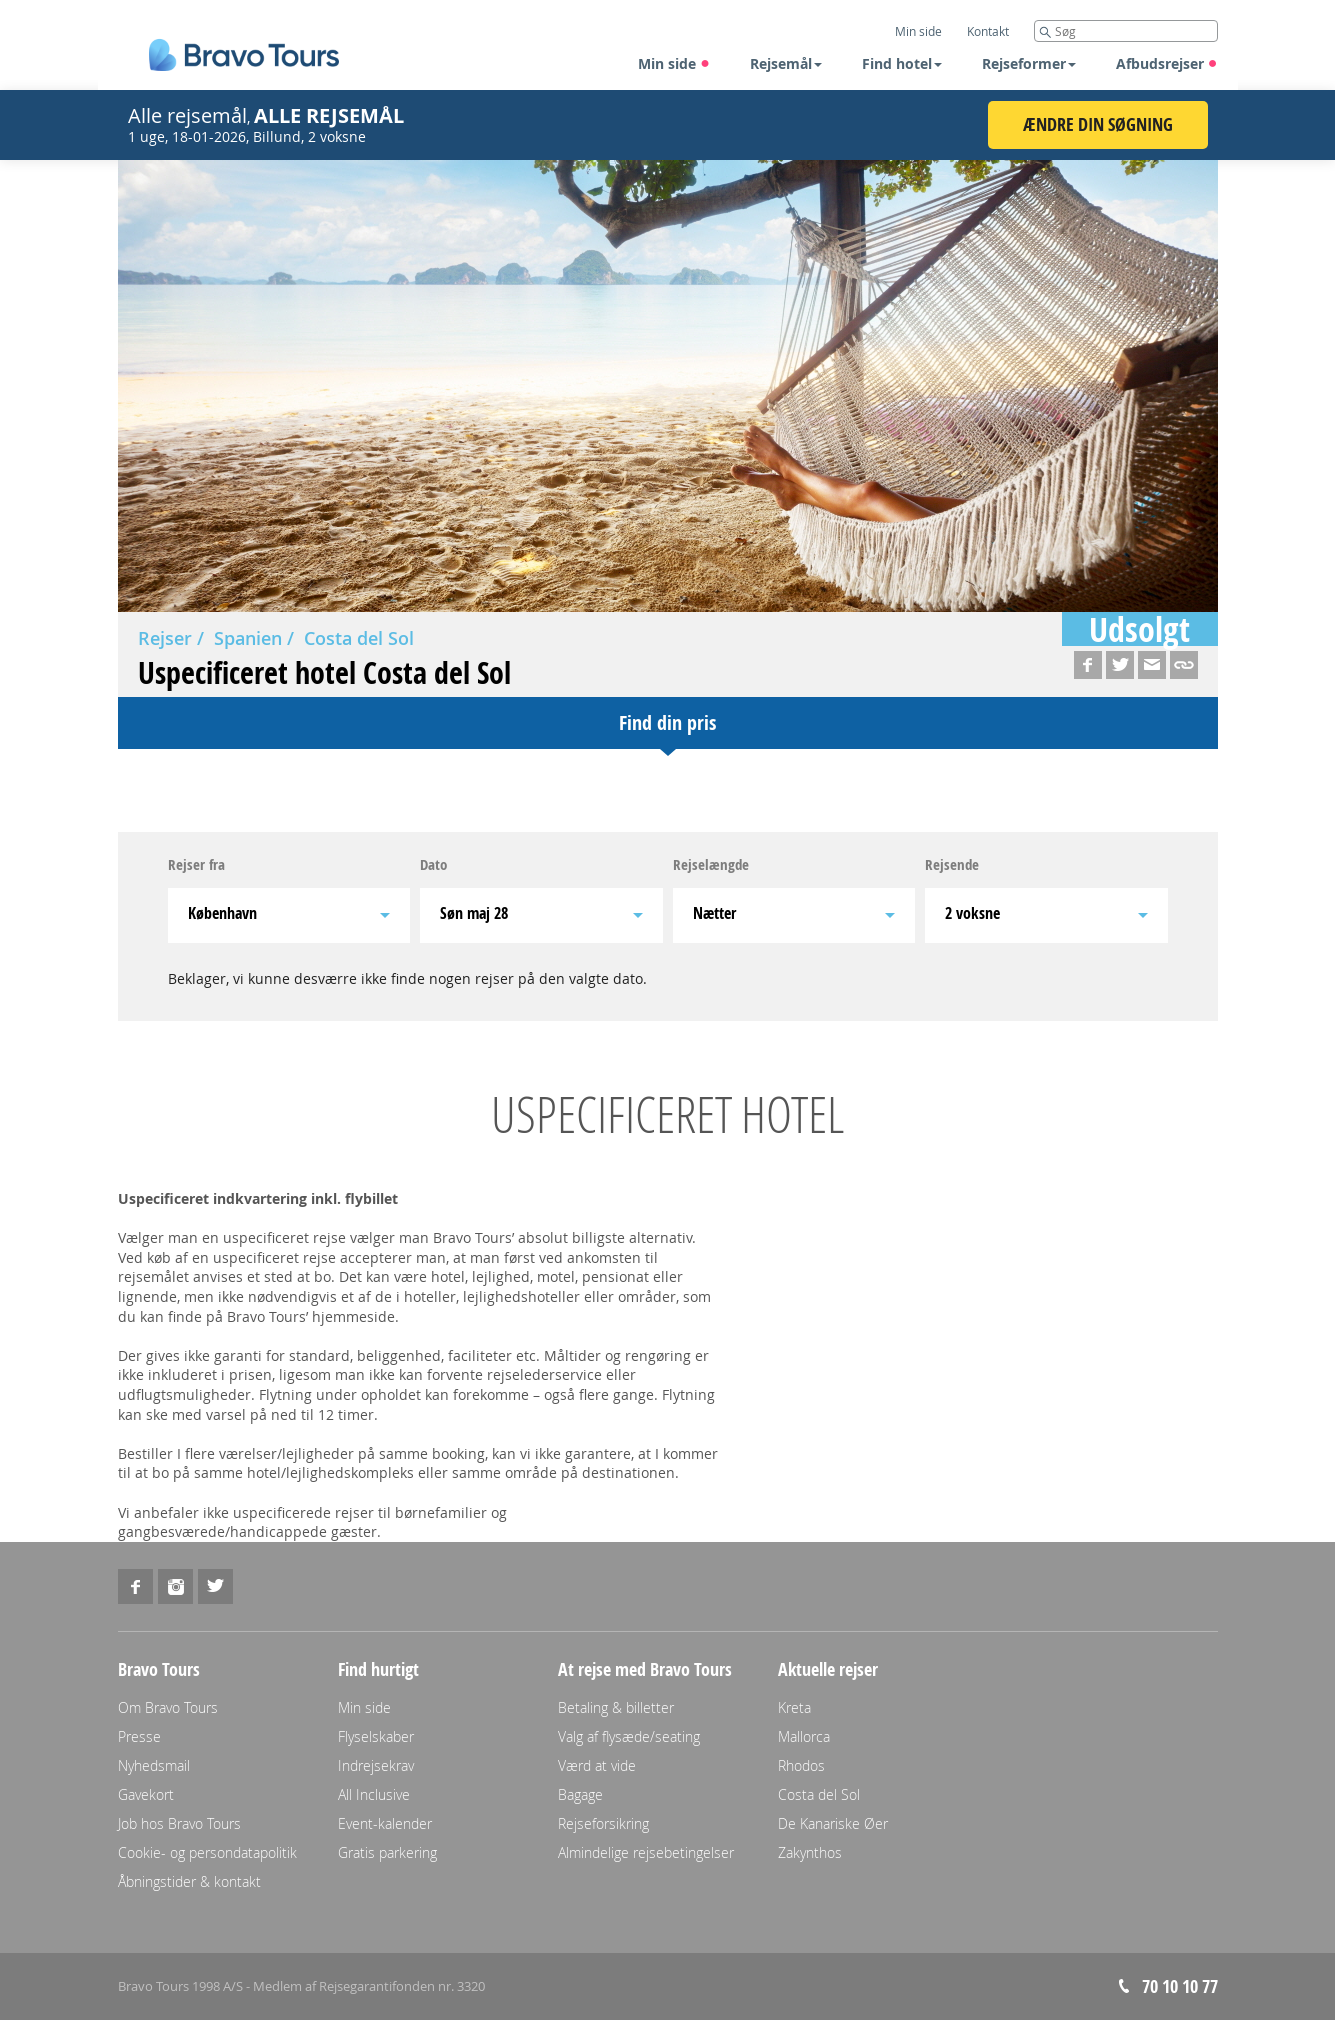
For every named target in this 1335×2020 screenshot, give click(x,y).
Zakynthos (810, 1852)
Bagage (580, 1794)
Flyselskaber (376, 1736)
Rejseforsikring (603, 1823)
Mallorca (804, 1736)
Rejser (165, 638)
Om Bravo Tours (168, 1707)
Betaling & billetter (616, 1707)
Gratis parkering (387, 1852)
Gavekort (146, 1794)
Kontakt (988, 31)
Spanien (248, 638)
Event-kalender (385, 1823)
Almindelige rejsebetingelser (646, 1852)
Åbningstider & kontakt (189, 1881)
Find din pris (667, 722)
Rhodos (801, 1765)
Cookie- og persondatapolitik (207, 1852)
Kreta (794, 1707)
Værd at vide (597, 1765)
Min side (674, 63)
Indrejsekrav (376, 1765)
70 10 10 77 (1180, 1986)
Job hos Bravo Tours (179, 1823)
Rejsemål (786, 63)
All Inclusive (374, 1794)
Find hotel (902, 63)
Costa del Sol (359, 638)
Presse (139, 1736)
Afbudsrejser (1167, 63)
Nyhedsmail (154, 1765)
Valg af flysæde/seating (629, 1736)
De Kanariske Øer (833, 1823)
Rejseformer (1029, 63)
